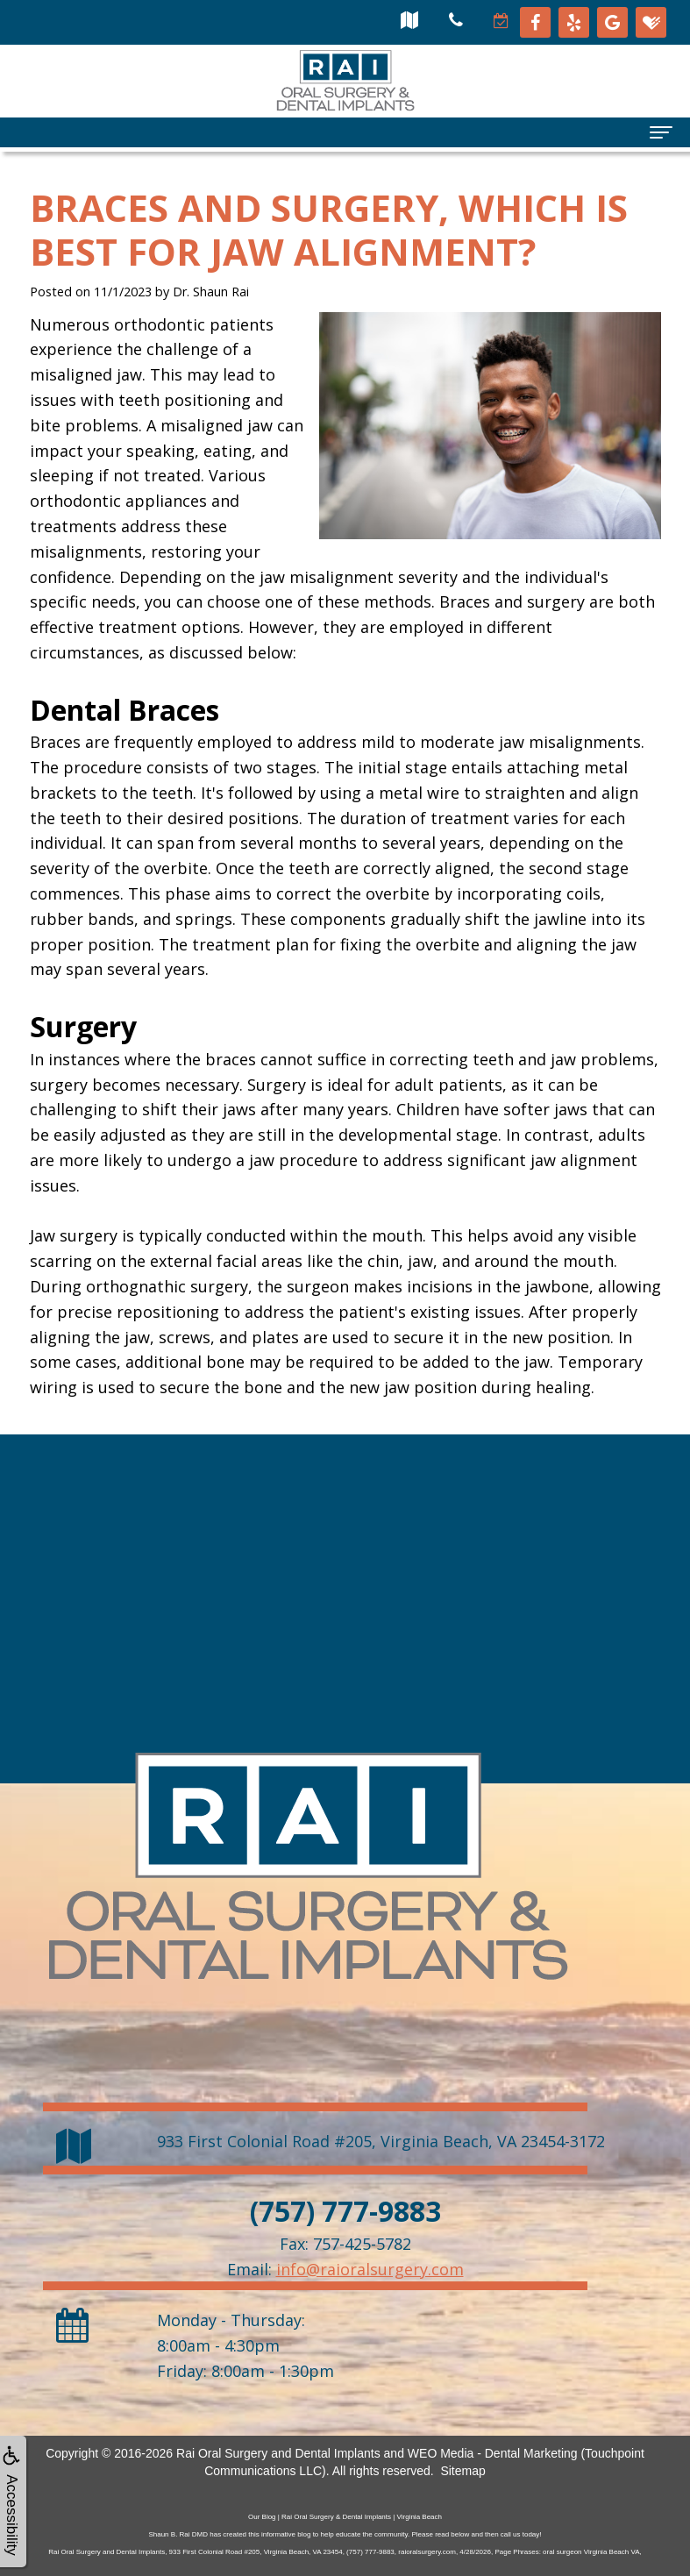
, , (381, 2141)
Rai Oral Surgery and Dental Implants (278, 2453)
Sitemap (462, 2471)
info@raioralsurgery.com (370, 2269)
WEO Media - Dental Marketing (493, 2453)
